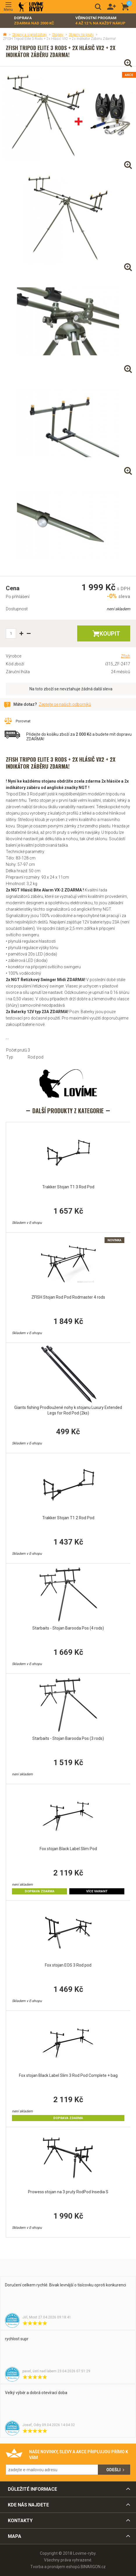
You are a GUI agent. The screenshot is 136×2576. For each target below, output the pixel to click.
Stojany (57, 35)
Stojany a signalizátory (29, 35)
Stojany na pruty (81, 35)
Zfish (125, 656)
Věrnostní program (100, 21)
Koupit (110, 633)
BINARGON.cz (93, 2566)
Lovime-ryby (31, 6)
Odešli (113, 2469)
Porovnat (23, 721)
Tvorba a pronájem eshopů (55, 2566)
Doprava (34, 21)
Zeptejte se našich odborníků (65, 704)
